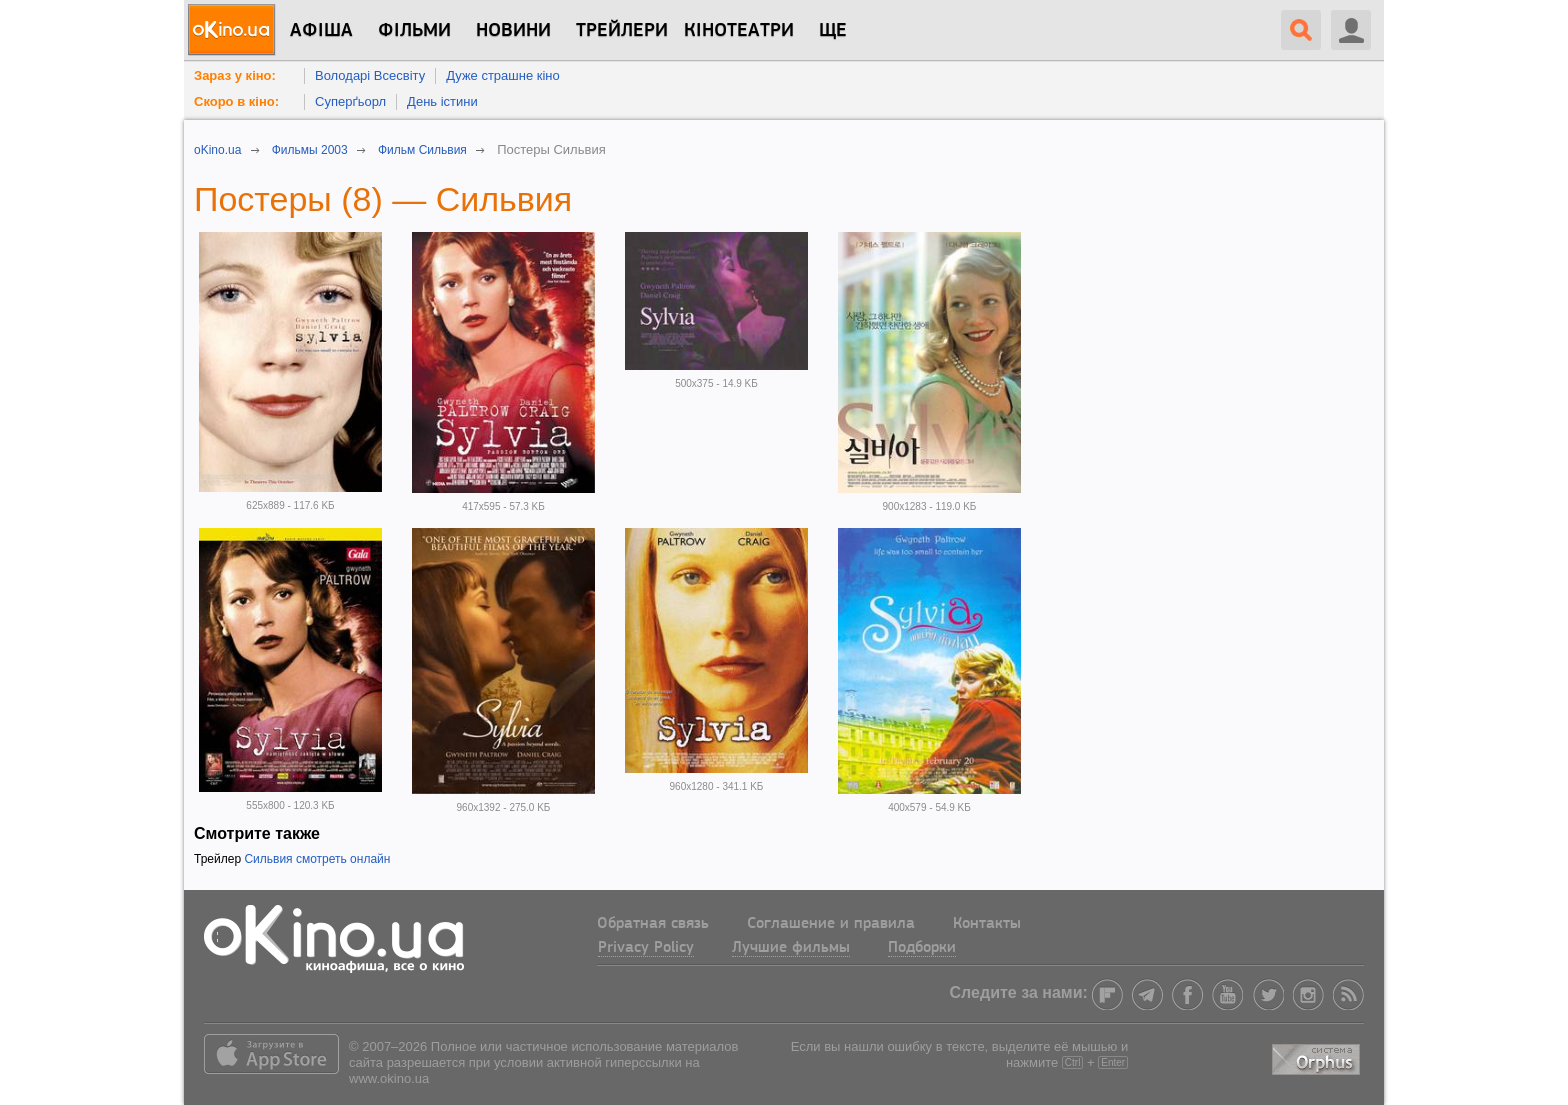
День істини (442, 101)
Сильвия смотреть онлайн (317, 859)
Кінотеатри (739, 31)
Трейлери (622, 31)
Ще (833, 31)
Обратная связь (653, 924)
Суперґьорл (350, 101)
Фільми (414, 31)
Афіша (321, 31)
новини (513, 31)
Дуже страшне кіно (503, 75)
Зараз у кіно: (235, 75)
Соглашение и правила (831, 924)
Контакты (987, 924)
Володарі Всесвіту (370, 75)
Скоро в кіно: (236, 101)
